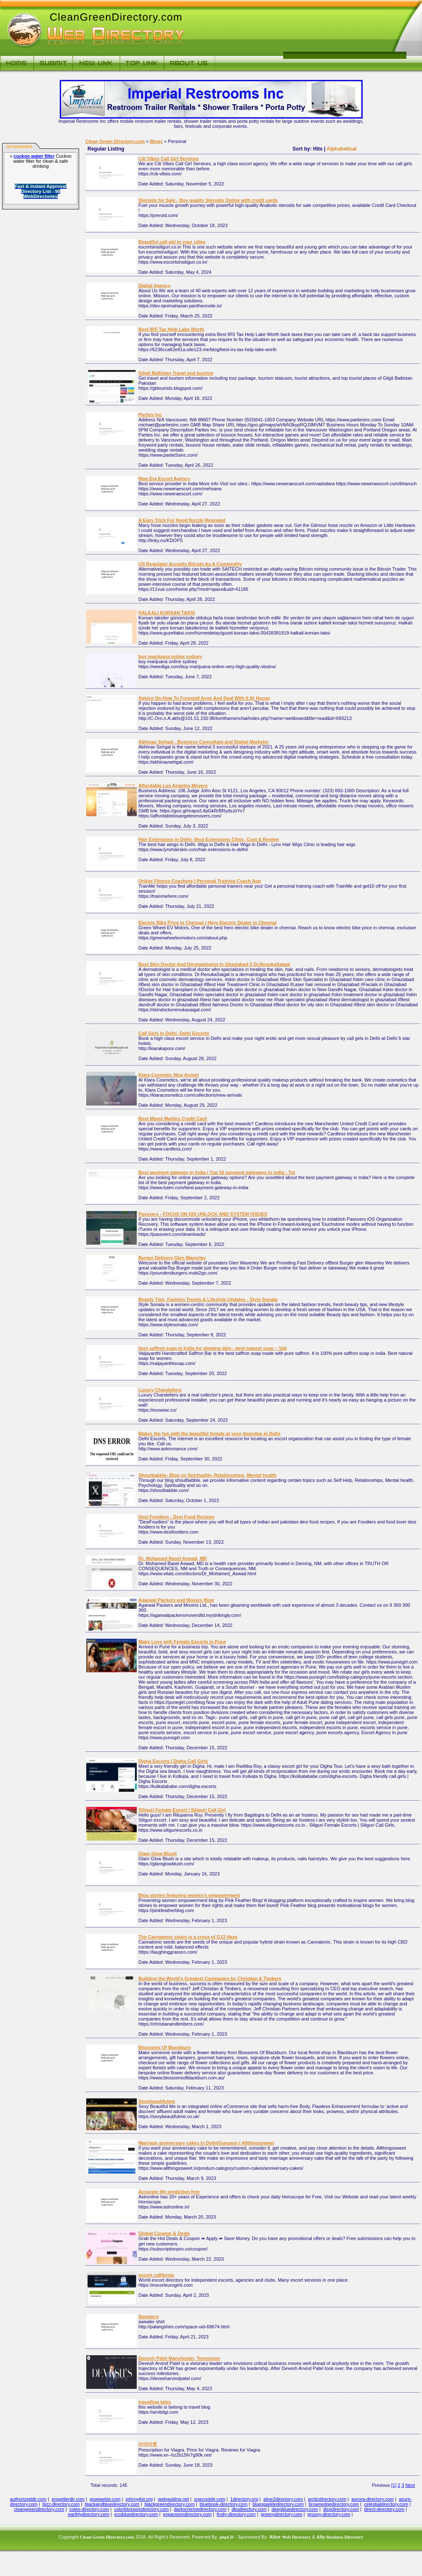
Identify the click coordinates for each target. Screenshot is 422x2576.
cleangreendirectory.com (39, 2509)
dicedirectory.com (341, 2509)
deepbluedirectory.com (294, 2509)
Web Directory (296, 2536)
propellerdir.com (68, 2499)
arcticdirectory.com (327, 2499)
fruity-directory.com (236, 2514)
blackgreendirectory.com (170, 2504)
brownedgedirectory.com (334, 2504)
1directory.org (244, 2499)
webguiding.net (173, 2499)
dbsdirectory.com (248, 2509)
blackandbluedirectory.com (112, 2504)
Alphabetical (341, 149)
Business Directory (344, 2536)
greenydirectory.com (282, 2514)
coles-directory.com (89, 2509)
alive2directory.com (283, 2499)
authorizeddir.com (28, 2499)
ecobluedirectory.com (136, 2514)
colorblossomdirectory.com (141, 2509)
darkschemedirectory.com (200, 2509)
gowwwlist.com (105, 2499)
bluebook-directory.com (224, 2504)
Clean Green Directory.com (115, 141)
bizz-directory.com (61, 2504)
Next (410, 2485)
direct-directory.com (384, 2509)
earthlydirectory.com (88, 2514)
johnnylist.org (139, 2499)
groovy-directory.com (329, 2514)
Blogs (156, 141)
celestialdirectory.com (386, 2504)
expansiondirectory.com (187, 2514)
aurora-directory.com (372, 2499)
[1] (393, 2485)
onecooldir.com (209, 2499)
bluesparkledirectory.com (277, 2504)
